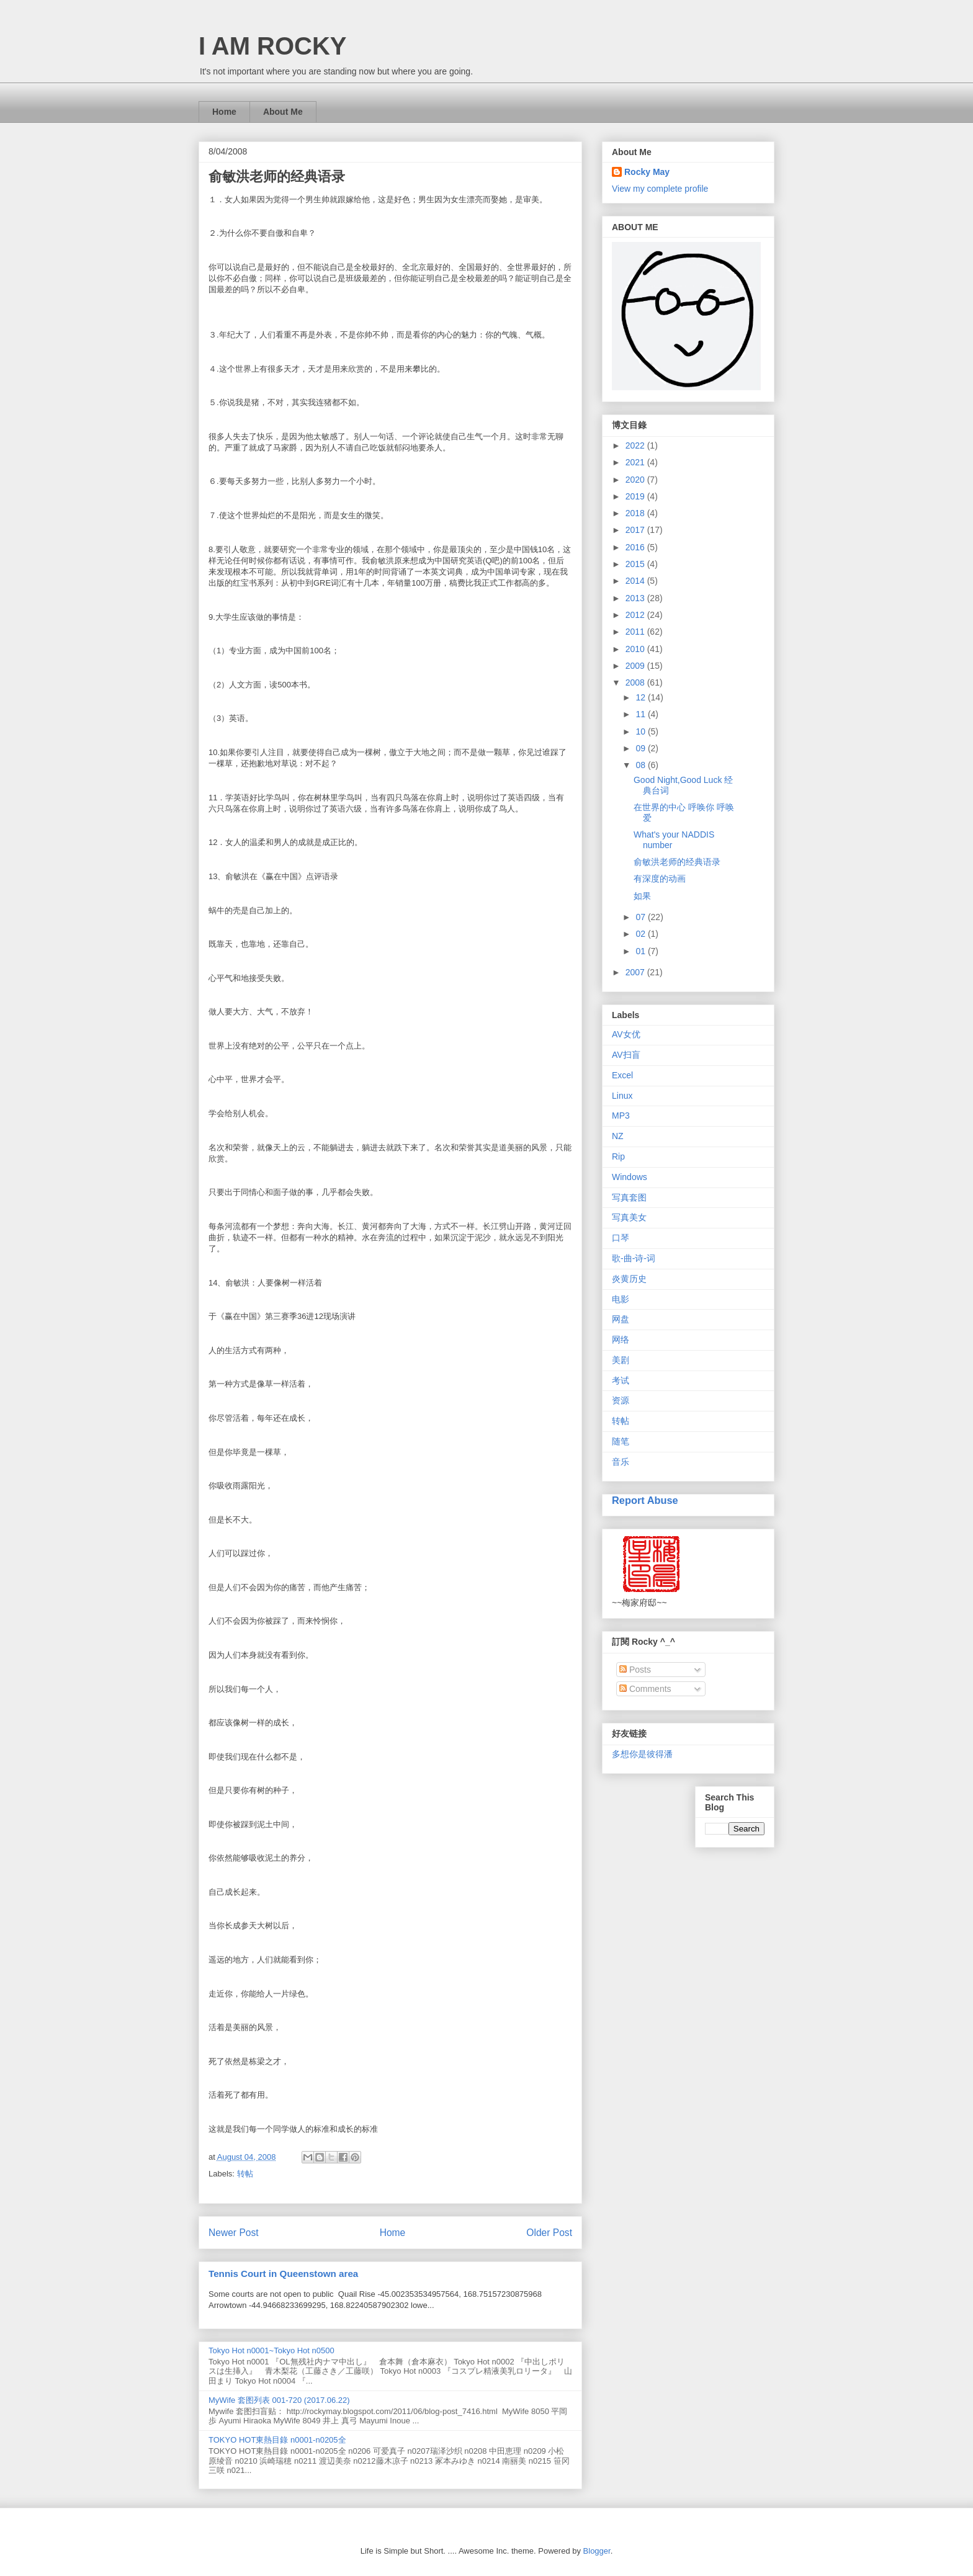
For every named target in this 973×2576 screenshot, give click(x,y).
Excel (622, 1075)
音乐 (620, 1462)
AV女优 (626, 1034)
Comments (645, 1689)
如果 (642, 896)
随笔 (620, 1441)
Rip (618, 1156)
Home (224, 112)
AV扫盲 (626, 1055)
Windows (629, 1177)
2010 (636, 649)
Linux (622, 1096)
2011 (636, 632)
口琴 (620, 1238)
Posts (635, 1670)
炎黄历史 (629, 1279)
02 (641, 934)
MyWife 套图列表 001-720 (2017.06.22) (279, 2400)
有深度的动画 (660, 878)
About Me (283, 112)
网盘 (620, 1319)
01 (641, 951)
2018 (636, 513)
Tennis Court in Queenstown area (283, 2273)
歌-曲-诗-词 (633, 1258)
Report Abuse (645, 1500)
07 (641, 917)
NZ (618, 1136)
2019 (636, 496)
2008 (636, 682)
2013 (636, 598)
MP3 (621, 1115)
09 (641, 748)
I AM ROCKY (273, 46)
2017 (636, 530)
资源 (620, 1400)
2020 (636, 480)
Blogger (597, 2551)
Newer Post (233, 2232)
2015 (636, 564)
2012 (636, 615)
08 (641, 765)
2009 (636, 666)
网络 (620, 1339)
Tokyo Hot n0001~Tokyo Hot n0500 (271, 2350)
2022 (636, 445)
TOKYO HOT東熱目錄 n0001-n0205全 (277, 2439)
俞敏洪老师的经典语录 (677, 862)
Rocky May (647, 172)
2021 (636, 462)
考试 (620, 1380)
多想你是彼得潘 (642, 1754)
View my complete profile (660, 189)
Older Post (549, 2232)
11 (641, 714)
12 (641, 697)
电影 (620, 1299)
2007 (636, 972)
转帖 (245, 2173)
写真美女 (629, 1217)
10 (641, 731)
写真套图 (629, 1197)
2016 (636, 547)
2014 (636, 581)
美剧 (620, 1360)
